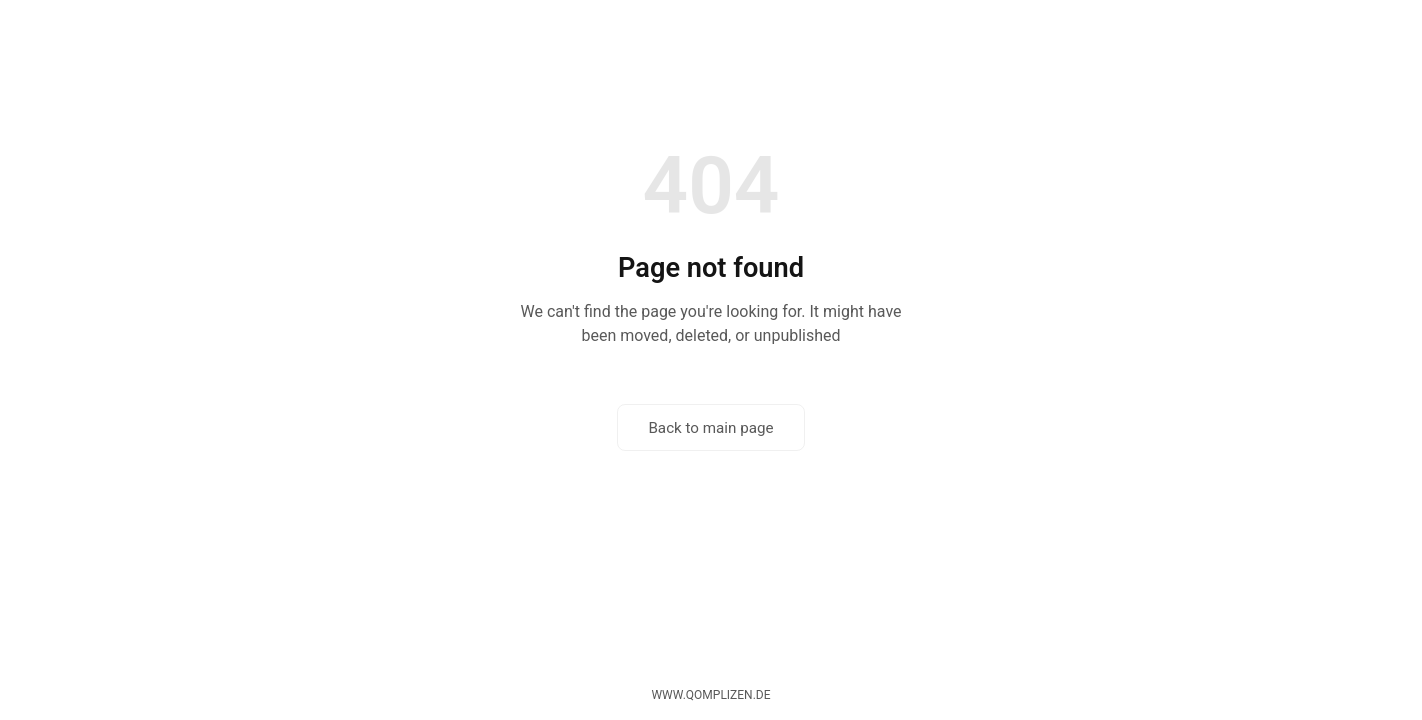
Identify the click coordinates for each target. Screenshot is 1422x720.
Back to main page (710, 428)
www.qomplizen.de (710, 695)
